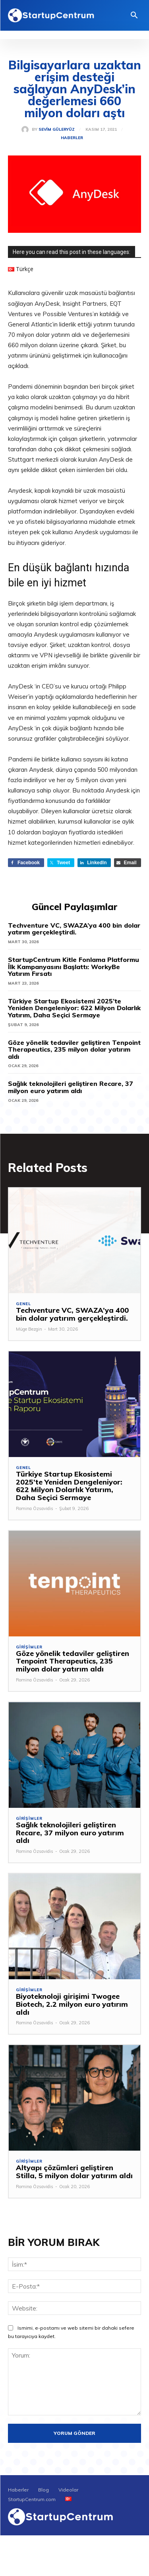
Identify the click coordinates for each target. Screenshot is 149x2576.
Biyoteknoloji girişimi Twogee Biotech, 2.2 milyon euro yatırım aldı (72, 2004)
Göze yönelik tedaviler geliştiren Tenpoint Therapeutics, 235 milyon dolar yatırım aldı (74, 1049)
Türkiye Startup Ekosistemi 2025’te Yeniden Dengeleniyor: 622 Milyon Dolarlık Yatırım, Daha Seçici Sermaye (74, 1008)
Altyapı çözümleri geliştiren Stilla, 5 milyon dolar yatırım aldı (74, 2171)
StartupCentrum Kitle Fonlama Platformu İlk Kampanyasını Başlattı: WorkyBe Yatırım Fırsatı (73, 966)
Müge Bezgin (29, 1329)
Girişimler (29, 1647)
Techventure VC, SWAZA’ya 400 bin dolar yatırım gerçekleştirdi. (74, 928)
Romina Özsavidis (34, 1508)
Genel (23, 1304)
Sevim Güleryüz (57, 130)
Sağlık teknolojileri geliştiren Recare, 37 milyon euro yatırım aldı (70, 1087)
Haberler (72, 138)
